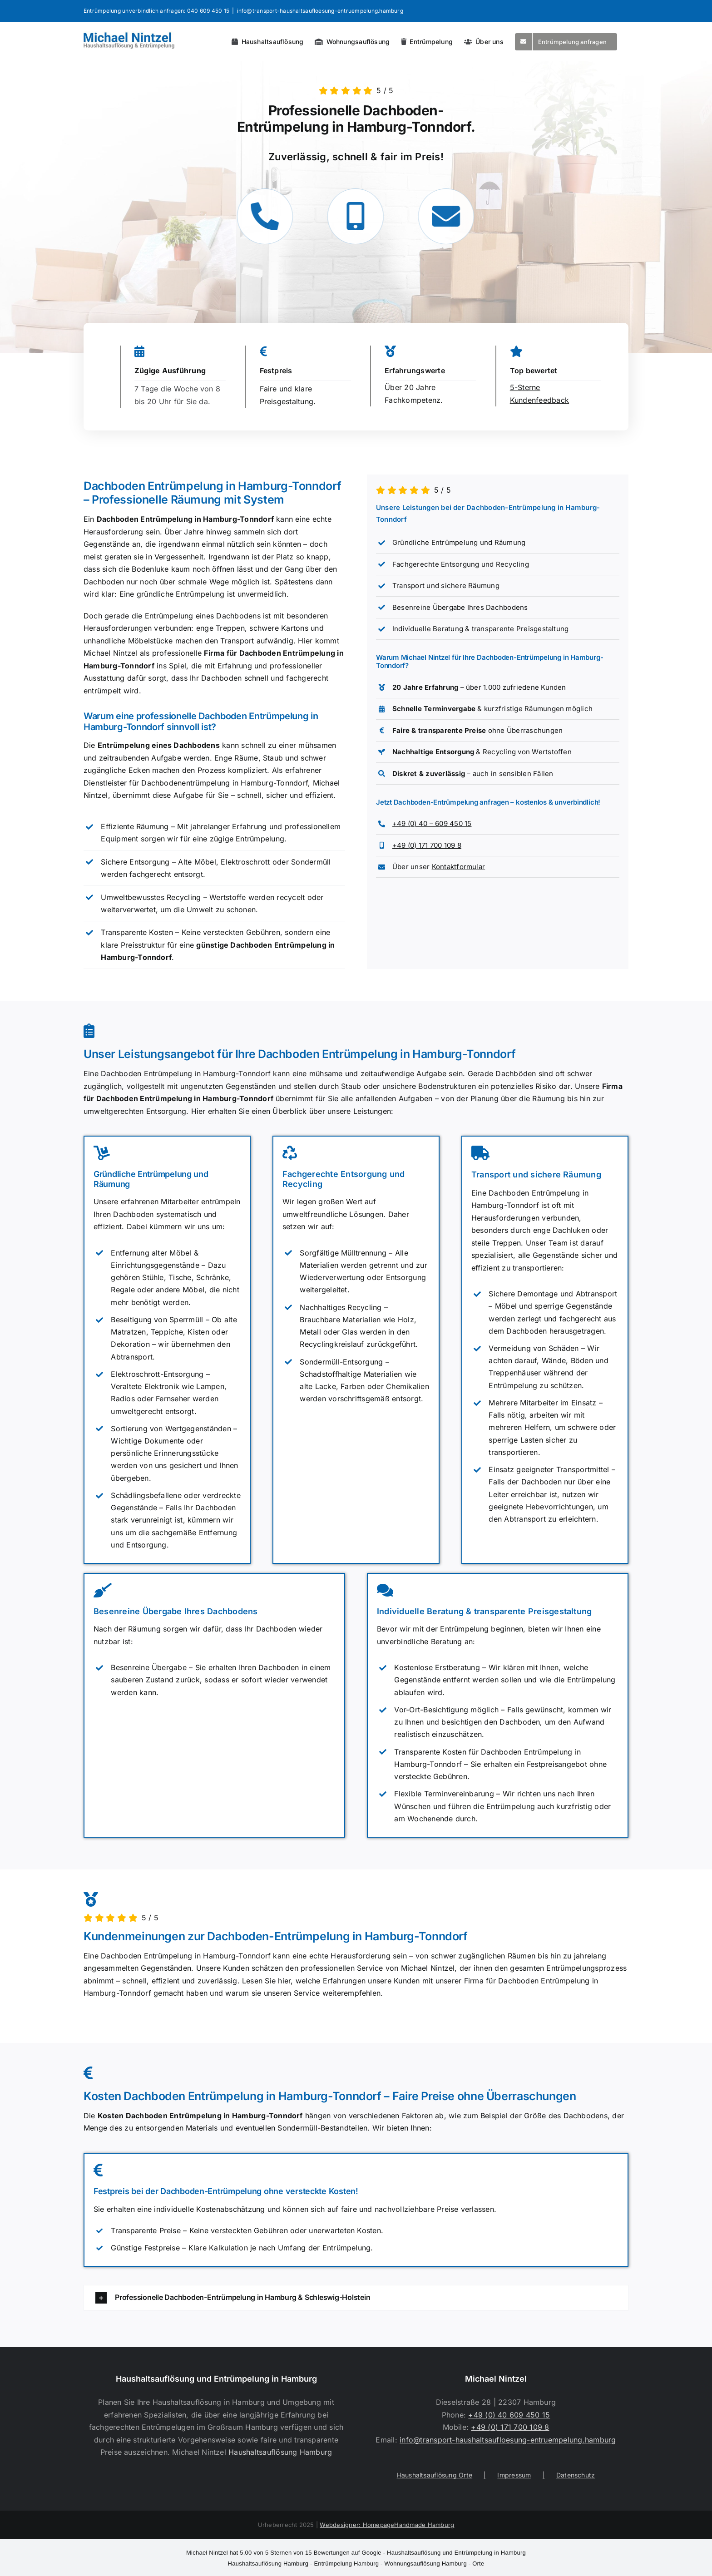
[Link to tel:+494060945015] (261, 216)
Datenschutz (575, 2475)
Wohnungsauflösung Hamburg (426, 2563)
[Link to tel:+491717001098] (352, 216)
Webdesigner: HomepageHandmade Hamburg (387, 2524)
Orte (478, 2563)
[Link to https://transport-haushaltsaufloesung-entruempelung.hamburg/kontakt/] (442, 216)
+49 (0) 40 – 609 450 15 (432, 823)
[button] (356, 2297)
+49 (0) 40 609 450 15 (509, 2414)
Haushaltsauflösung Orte (435, 2475)
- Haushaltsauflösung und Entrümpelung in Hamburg (356, 2552)
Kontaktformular (458, 866)
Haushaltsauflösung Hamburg (280, 2452)
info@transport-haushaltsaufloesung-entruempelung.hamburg (320, 10)
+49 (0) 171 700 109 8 (426, 845)
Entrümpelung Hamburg (346, 2563)
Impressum (514, 2475)
